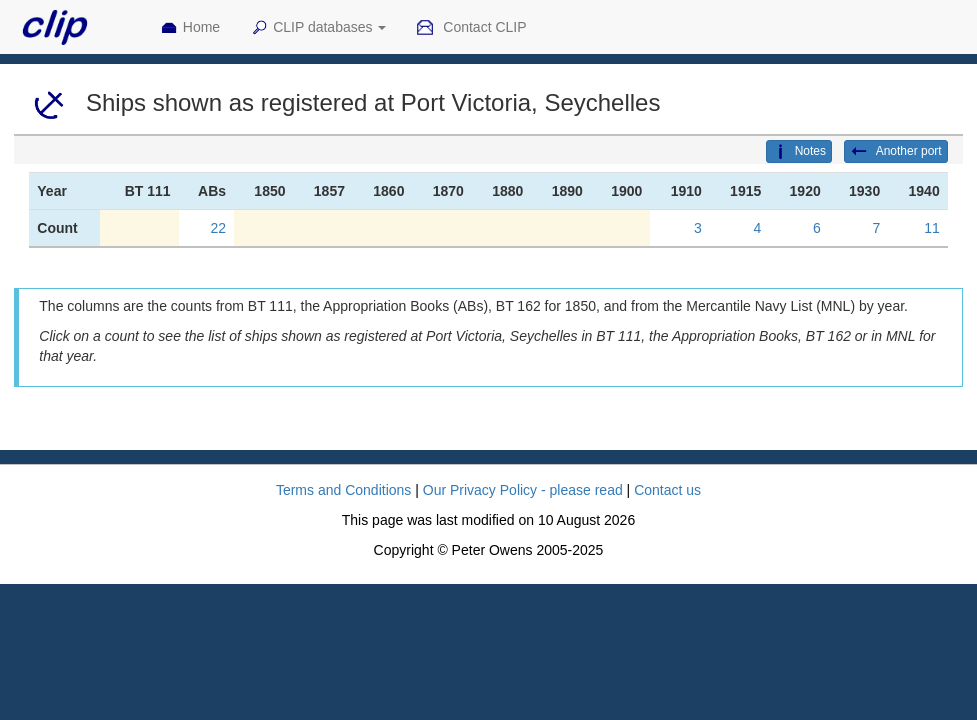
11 (932, 228)
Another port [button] (896, 152)
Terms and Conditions (343, 490)
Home (190, 28)
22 (218, 228)
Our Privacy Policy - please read (523, 490)
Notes (799, 152)
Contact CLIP (471, 28)
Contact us (667, 490)
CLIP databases (318, 28)
